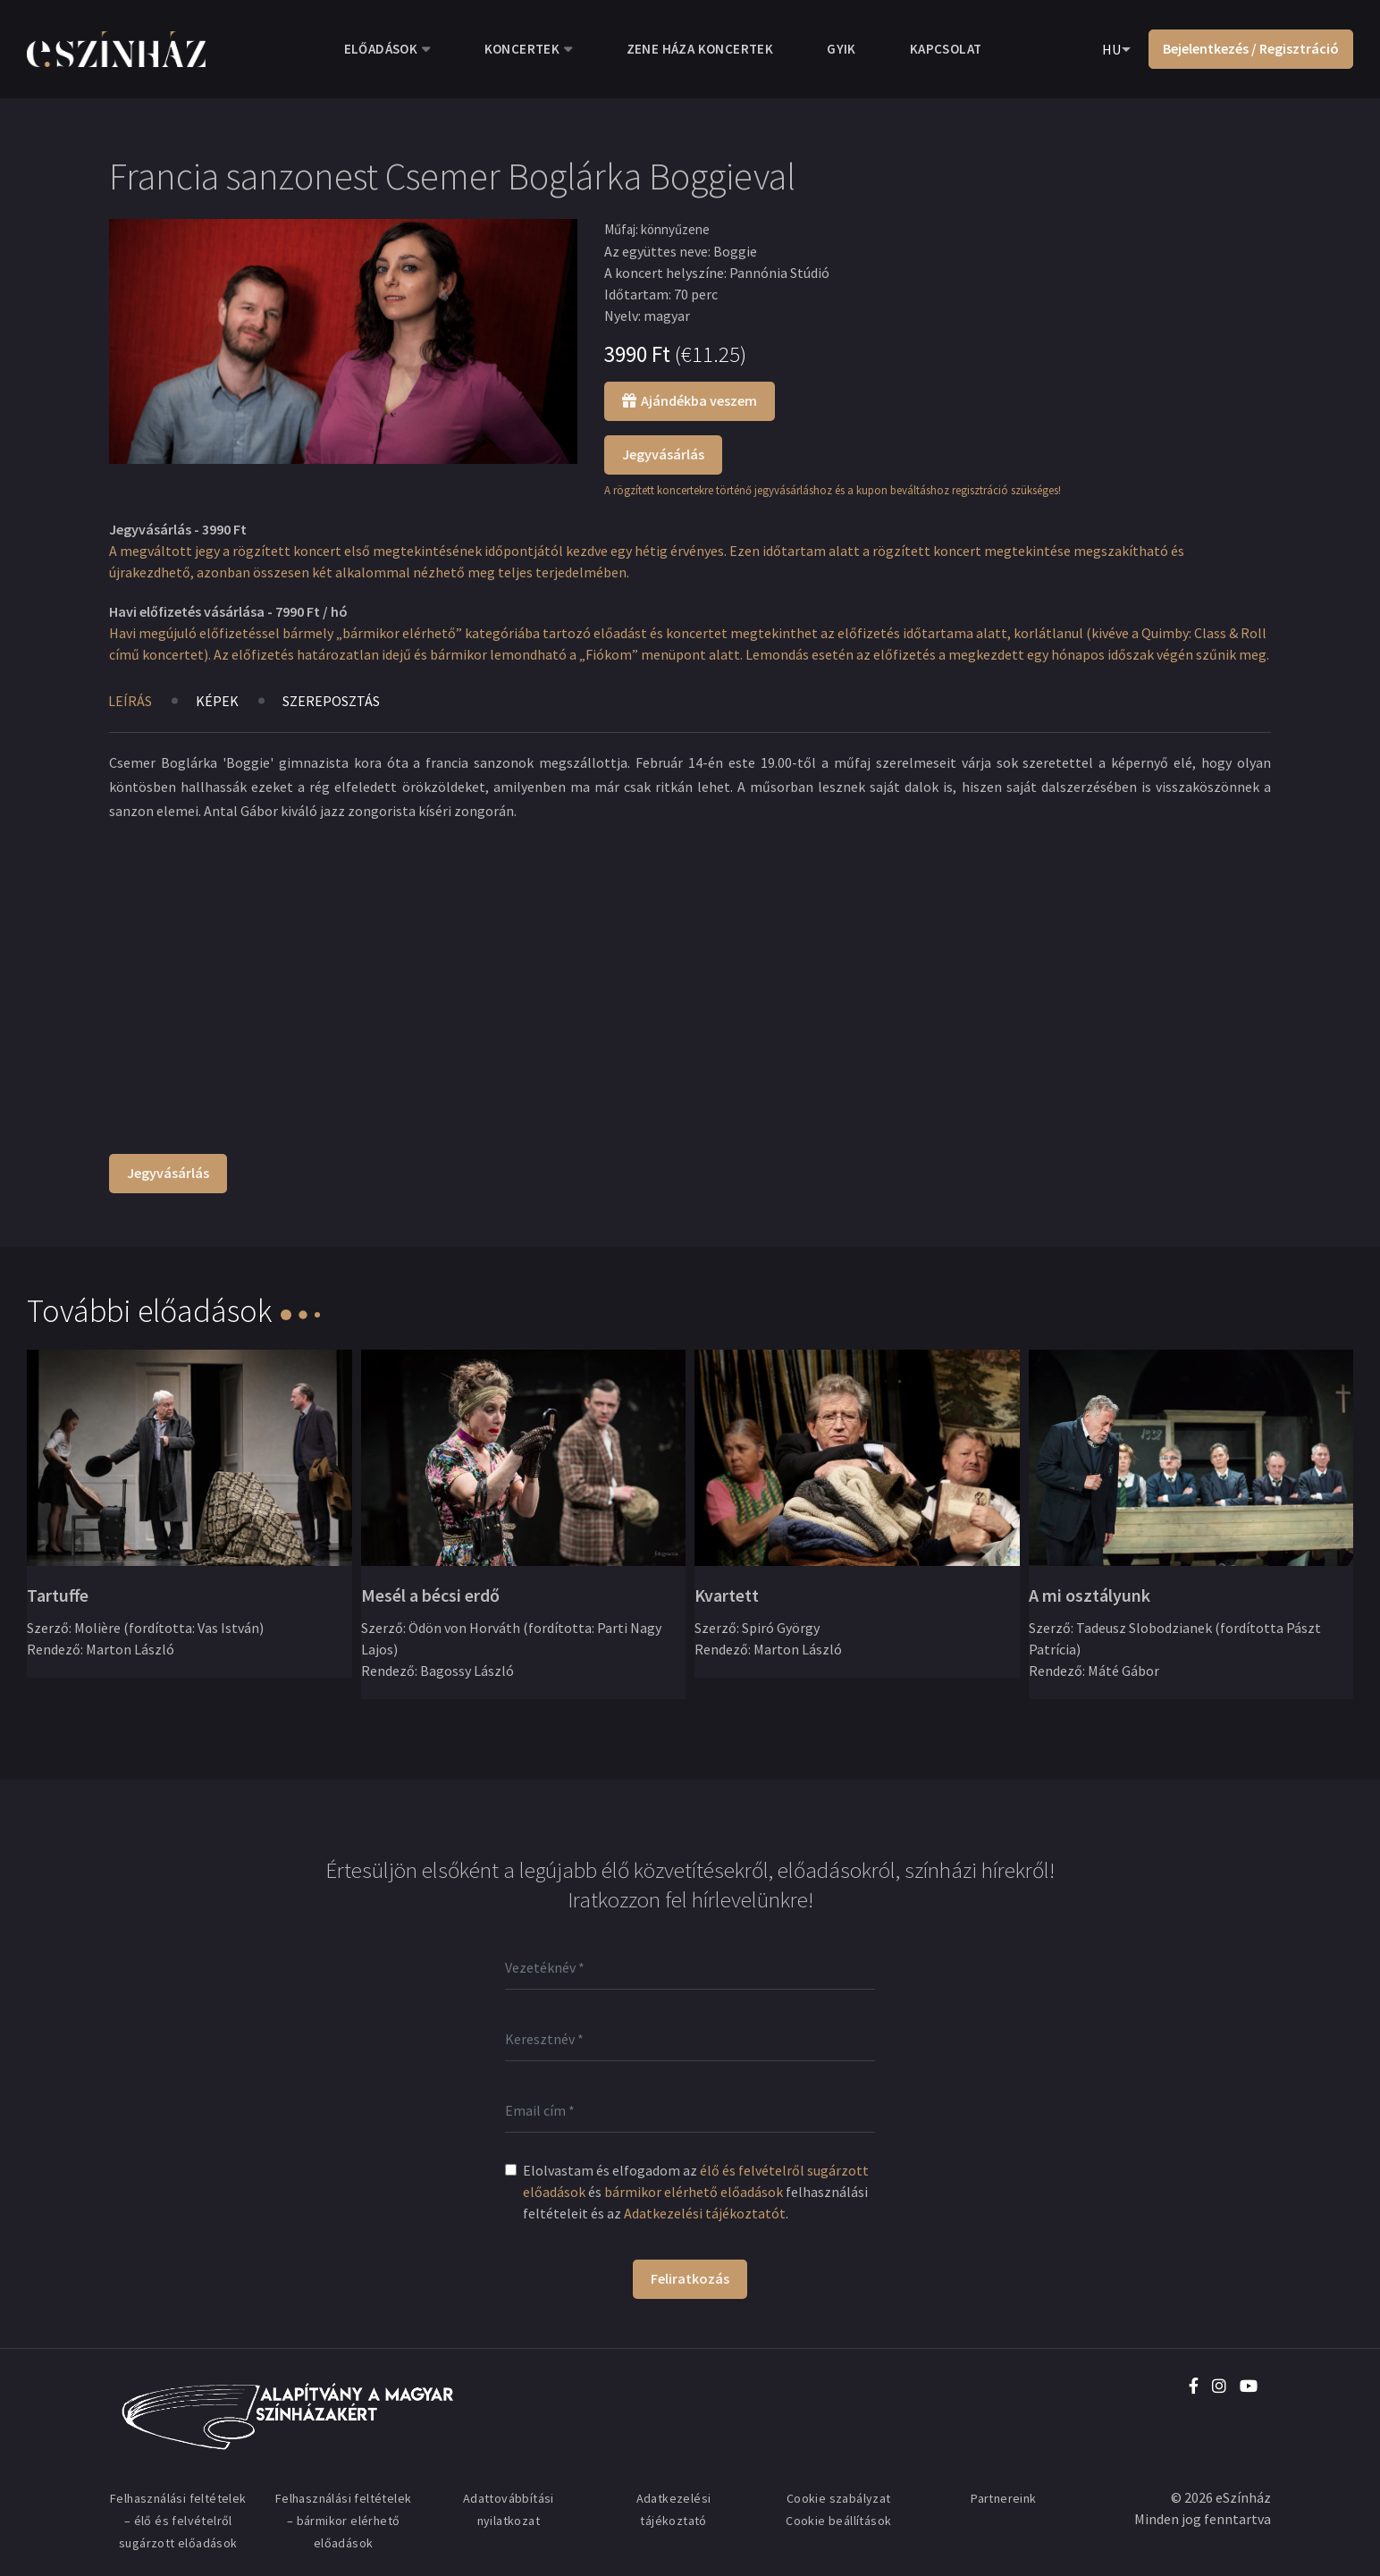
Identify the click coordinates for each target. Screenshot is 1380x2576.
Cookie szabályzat (839, 2498)
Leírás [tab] (130, 701)
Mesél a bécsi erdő (430, 1595)
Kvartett (726, 1595)
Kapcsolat (946, 48)
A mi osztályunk (1089, 1595)
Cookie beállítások (838, 2521)
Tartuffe (57, 1595)
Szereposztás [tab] (331, 701)
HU (1111, 49)
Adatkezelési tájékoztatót (705, 2213)
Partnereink (1003, 2498)
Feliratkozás (690, 2278)
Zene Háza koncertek (700, 48)
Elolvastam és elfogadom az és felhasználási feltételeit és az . (696, 2191)
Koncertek (522, 48)
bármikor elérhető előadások (693, 2192)
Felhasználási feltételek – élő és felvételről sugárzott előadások (178, 2520)
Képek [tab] (217, 701)
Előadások (381, 48)
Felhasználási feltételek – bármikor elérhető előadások (343, 2520)
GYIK (841, 48)
